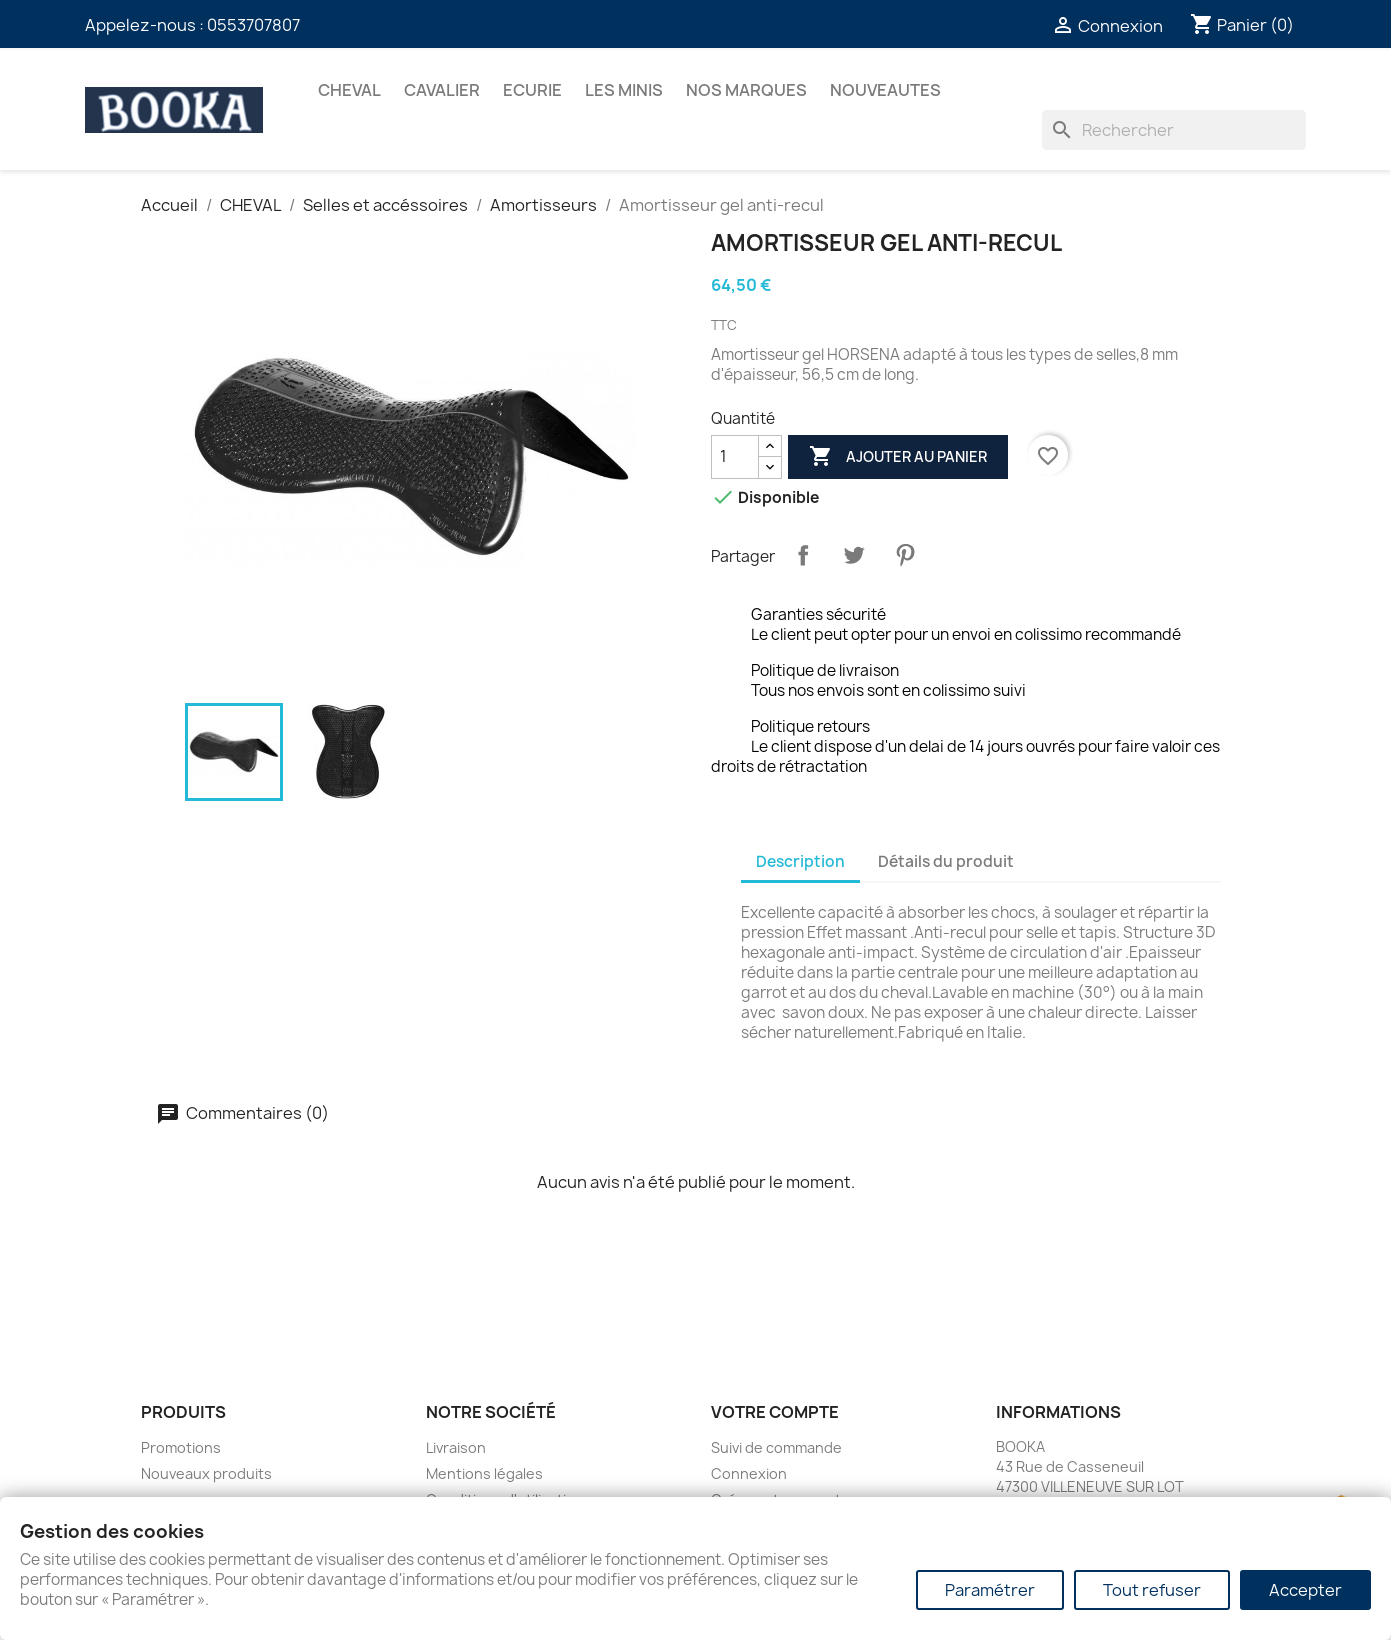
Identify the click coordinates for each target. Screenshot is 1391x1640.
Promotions (181, 1447)
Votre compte (775, 1412)
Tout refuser (1152, 1590)
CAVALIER (442, 90)
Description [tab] (800, 861)
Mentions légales (484, 1473)
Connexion (749, 1473)
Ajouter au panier (898, 457)
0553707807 (253, 25)
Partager (803, 555)
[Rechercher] (1174, 130)
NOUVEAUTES (885, 90)
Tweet (854, 555)
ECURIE (532, 90)
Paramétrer (990, 1590)
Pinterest (905, 555)
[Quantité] (735, 457)
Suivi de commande (776, 1447)
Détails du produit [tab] (946, 861)
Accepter (1305, 1590)
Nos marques (746, 90)
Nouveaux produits (206, 1473)
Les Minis (624, 90)
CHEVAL (349, 90)
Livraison (456, 1447)
